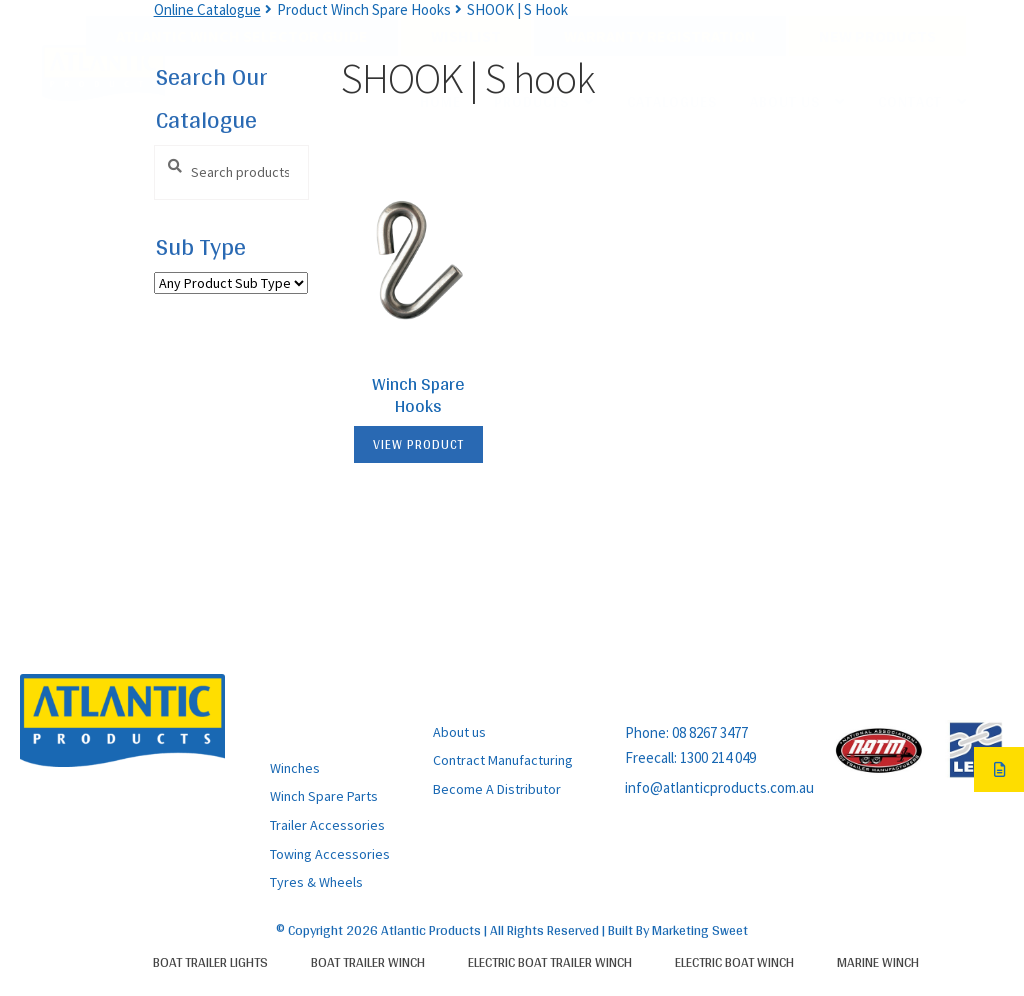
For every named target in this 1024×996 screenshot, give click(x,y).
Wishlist (466, 36)
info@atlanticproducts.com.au (719, 787)
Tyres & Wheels (316, 882)
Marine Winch (878, 962)
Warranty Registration (660, 36)
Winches (295, 768)
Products (531, 101)
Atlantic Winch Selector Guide (242, 36)
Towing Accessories (330, 854)
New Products (877, 36)
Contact (910, 101)
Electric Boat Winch (734, 962)
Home (440, 101)
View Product (418, 444)
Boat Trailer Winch (368, 962)
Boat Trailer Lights (210, 962)
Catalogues (672, 101)
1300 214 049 (718, 757)
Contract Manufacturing (503, 760)
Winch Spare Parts (324, 796)
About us (459, 732)
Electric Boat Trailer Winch (550, 962)
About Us (785, 101)
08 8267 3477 (710, 732)
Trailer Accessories (327, 825)
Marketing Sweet (700, 930)
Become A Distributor (497, 789)
